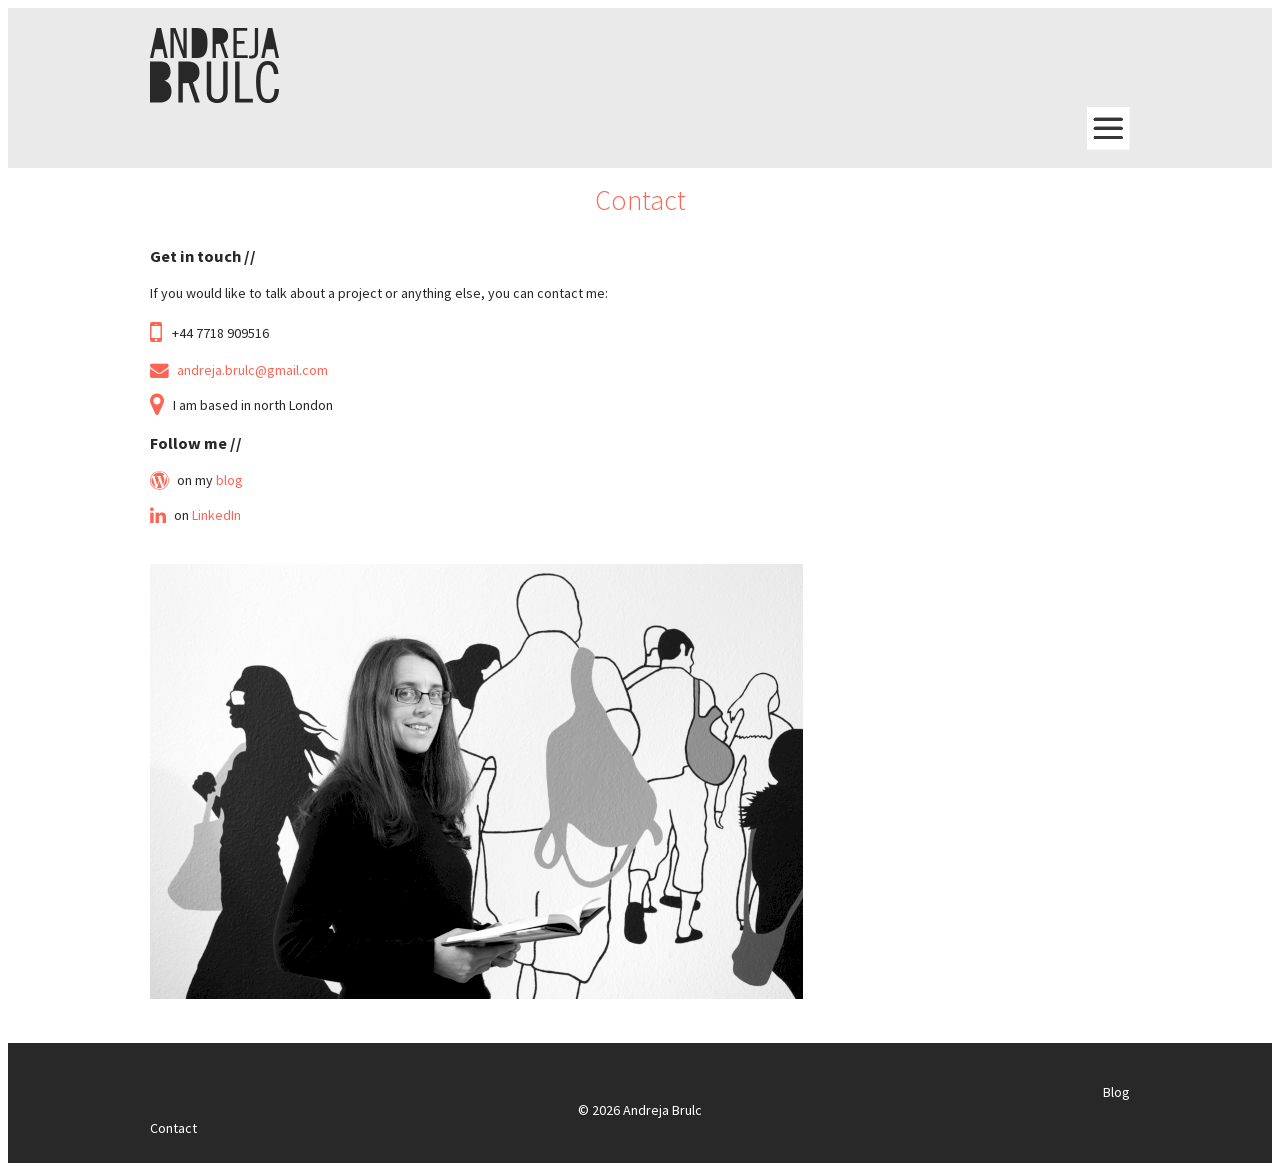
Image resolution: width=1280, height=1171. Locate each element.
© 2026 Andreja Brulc (640, 1110)
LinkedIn (216, 515)
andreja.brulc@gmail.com (252, 370)
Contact (173, 1128)
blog (229, 480)
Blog (1116, 1092)
